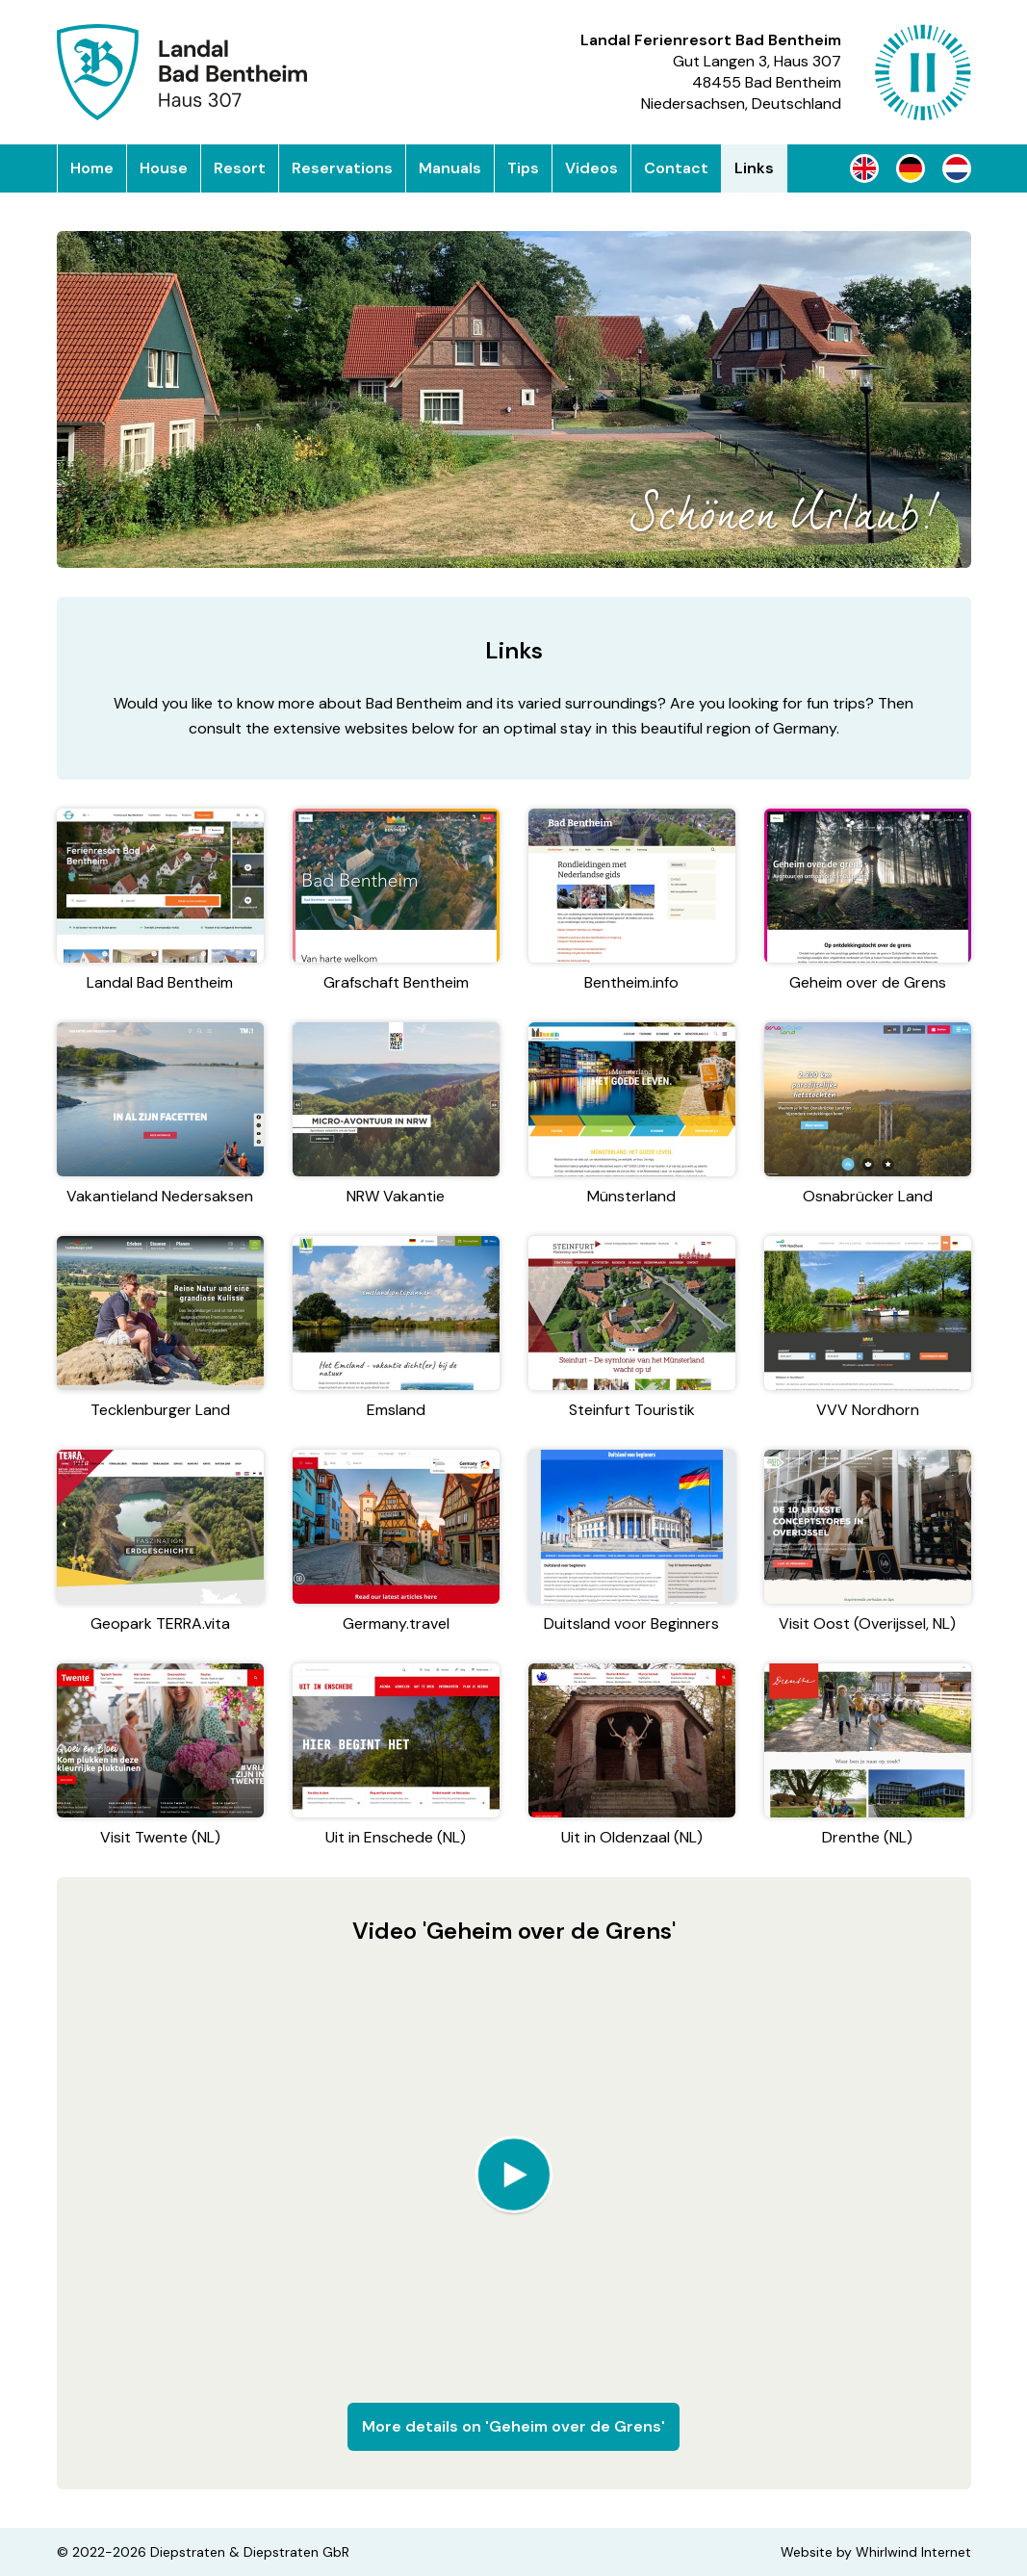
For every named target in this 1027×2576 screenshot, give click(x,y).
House (164, 168)
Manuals (450, 168)
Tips (523, 168)
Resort (240, 168)
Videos (591, 168)
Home (92, 168)
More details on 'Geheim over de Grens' (513, 2426)
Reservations (342, 168)
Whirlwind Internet (913, 2552)
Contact (676, 168)
